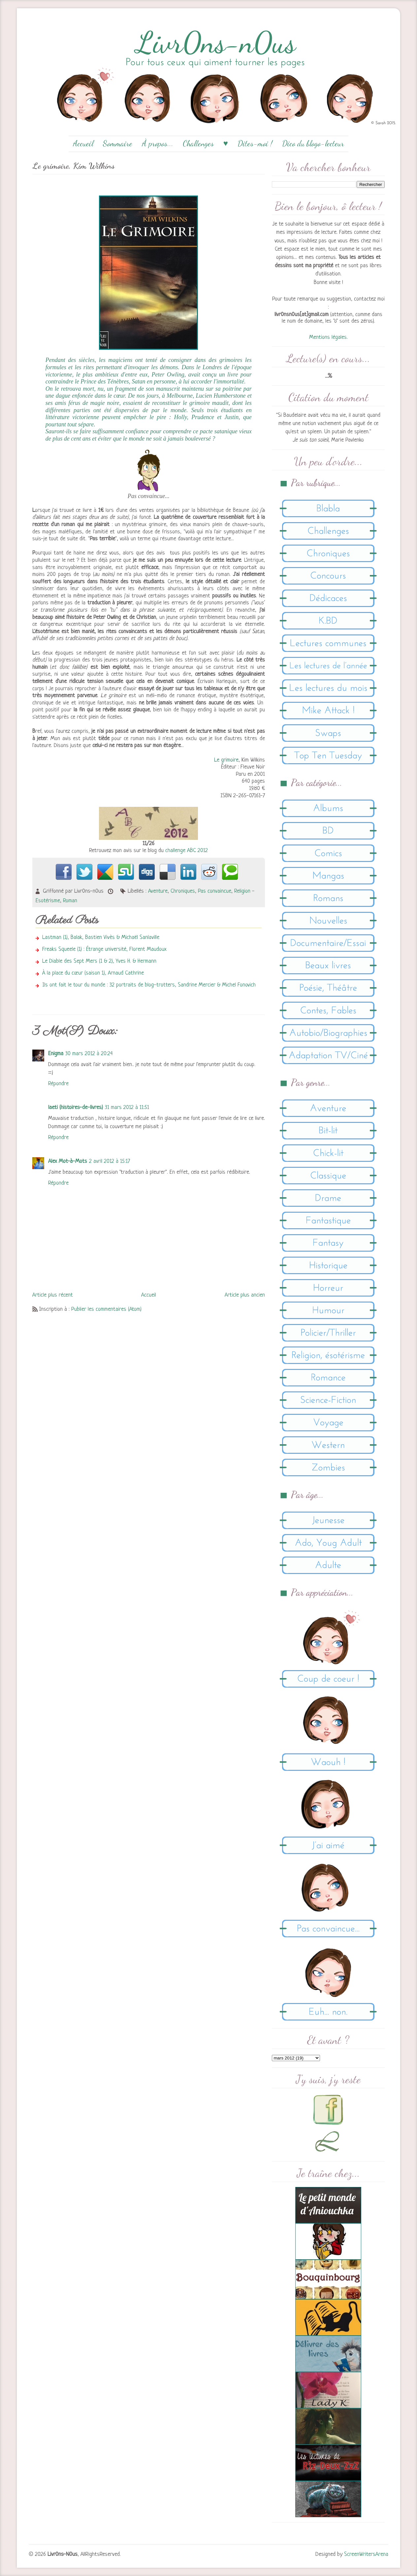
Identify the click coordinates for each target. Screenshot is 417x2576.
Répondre (58, 1084)
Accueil (83, 143)
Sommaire (117, 143)
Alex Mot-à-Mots (67, 1161)
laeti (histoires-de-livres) (75, 1107)
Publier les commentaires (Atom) (106, 1309)
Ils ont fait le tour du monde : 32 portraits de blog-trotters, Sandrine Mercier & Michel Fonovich (149, 985)
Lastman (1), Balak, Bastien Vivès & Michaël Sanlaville (100, 937)
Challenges (198, 143)
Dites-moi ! (255, 143)
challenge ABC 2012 (186, 850)
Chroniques (183, 891)
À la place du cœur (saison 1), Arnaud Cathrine (93, 973)
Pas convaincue (214, 891)
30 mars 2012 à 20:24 (89, 1054)
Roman (70, 901)
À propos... (157, 143)
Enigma (55, 1054)
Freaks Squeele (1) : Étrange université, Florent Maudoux (104, 949)
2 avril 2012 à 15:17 (109, 1161)
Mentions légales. (328, 337)
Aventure (158, 891)
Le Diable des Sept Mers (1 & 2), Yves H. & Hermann (99, 961)
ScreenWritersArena (366, 2554)
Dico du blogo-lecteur (313, 143)
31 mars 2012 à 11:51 (127, 1107)
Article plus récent (52, 1295)
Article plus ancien (245, 1295)
